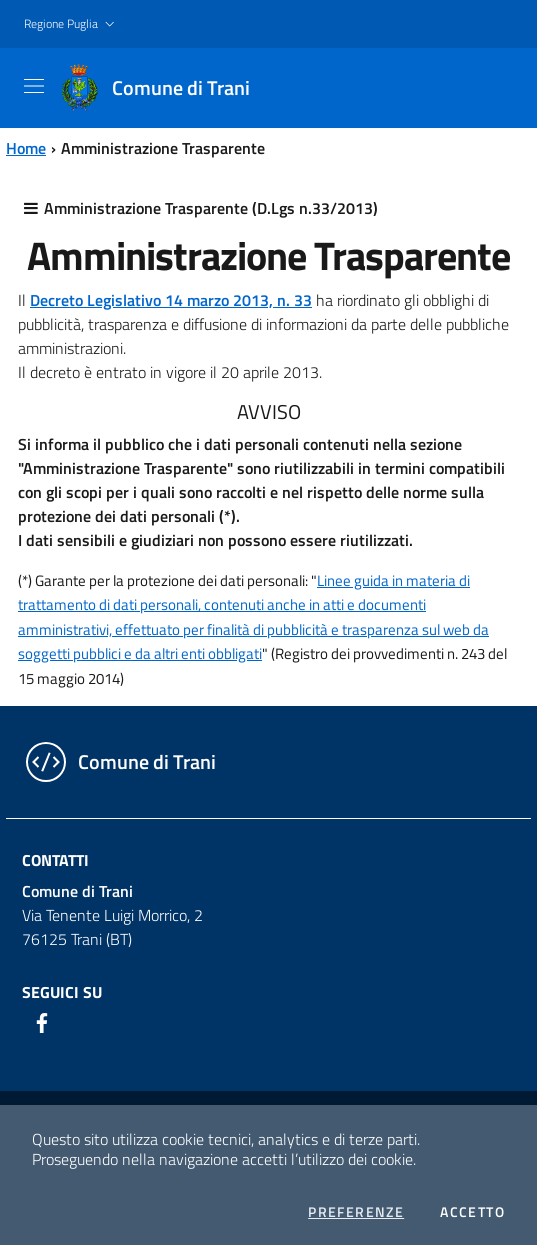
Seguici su (62, 992)
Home (26, 148)
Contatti (55, 860)
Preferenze (356, 1212)
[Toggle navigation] (34, 86)
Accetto (472, 1212)
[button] (71, 24)
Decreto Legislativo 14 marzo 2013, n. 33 (171, 300)
